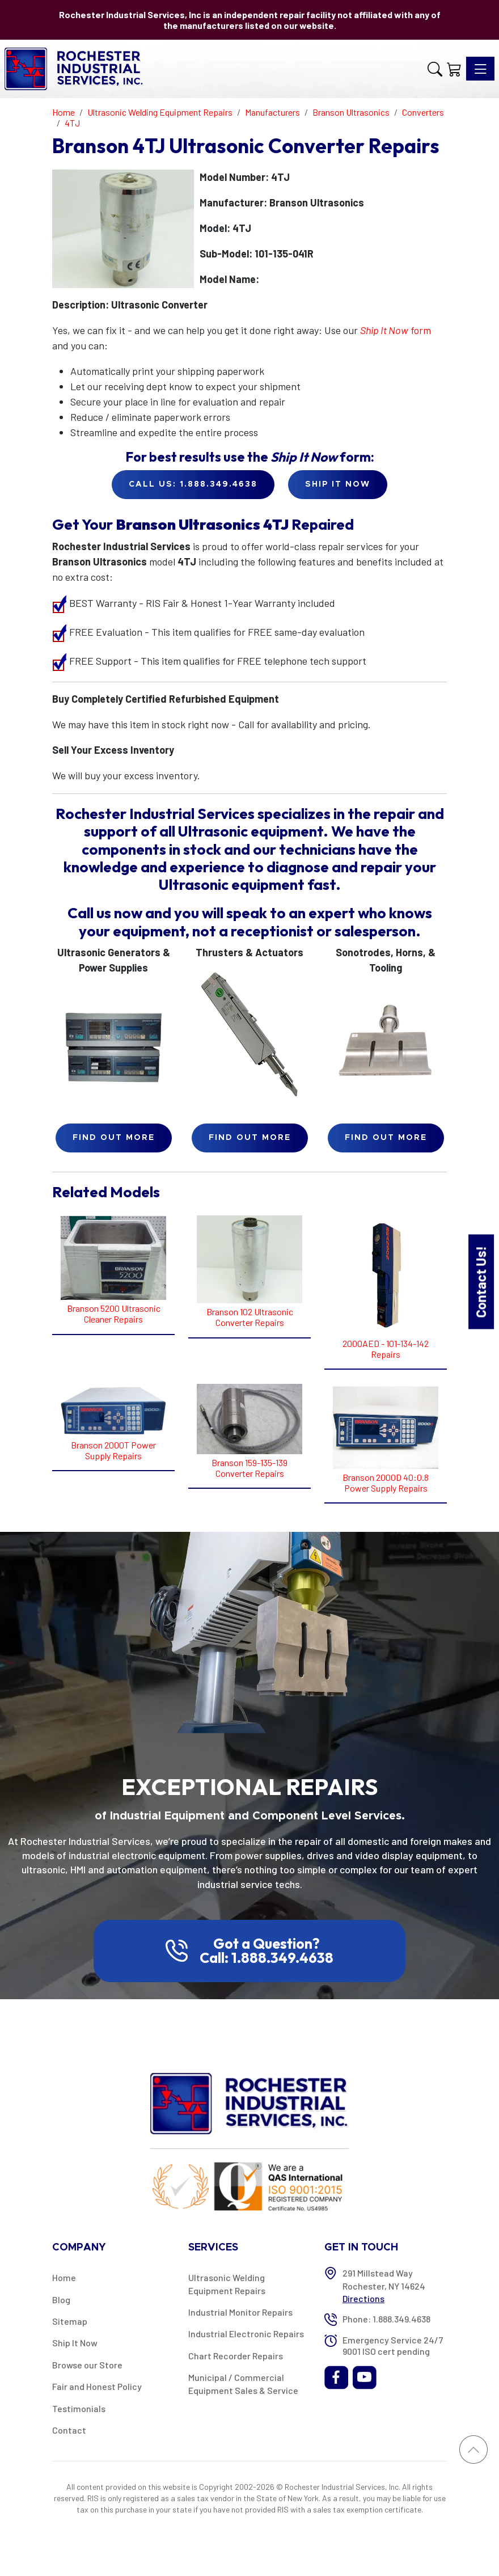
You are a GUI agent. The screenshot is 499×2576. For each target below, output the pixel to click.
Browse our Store (87, 2364)
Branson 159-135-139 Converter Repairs (249, 1468)
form (395, 330)
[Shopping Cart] (454, 69)
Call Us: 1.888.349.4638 (193, 484)
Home (64, 2277)
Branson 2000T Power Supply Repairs (113, 1450)
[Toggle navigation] (480, 69)
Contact (69, 2430)
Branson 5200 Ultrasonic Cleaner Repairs (113, 1313)
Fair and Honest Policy (97, 2386)
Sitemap (69, 2321)
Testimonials (78, 2408)
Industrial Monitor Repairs (240, 2312)
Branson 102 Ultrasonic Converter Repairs (249, 1317)
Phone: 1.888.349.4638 (386, 2318)
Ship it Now (337, 484)
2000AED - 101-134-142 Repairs (385, 1348)
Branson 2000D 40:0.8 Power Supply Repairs (385, 1482)
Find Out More (114, 1138)
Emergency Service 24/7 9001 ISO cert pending (392, 2345)
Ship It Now (75, 2342)
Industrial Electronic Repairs (246, 2333)
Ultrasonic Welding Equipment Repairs (226, 2283)
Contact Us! (480, 1281)
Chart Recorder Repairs (235, 2355)
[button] (435, 69)
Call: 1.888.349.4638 (266, 1958)
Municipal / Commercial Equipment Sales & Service (243, 2383)
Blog (61, 2299)
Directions (363, 2298)
